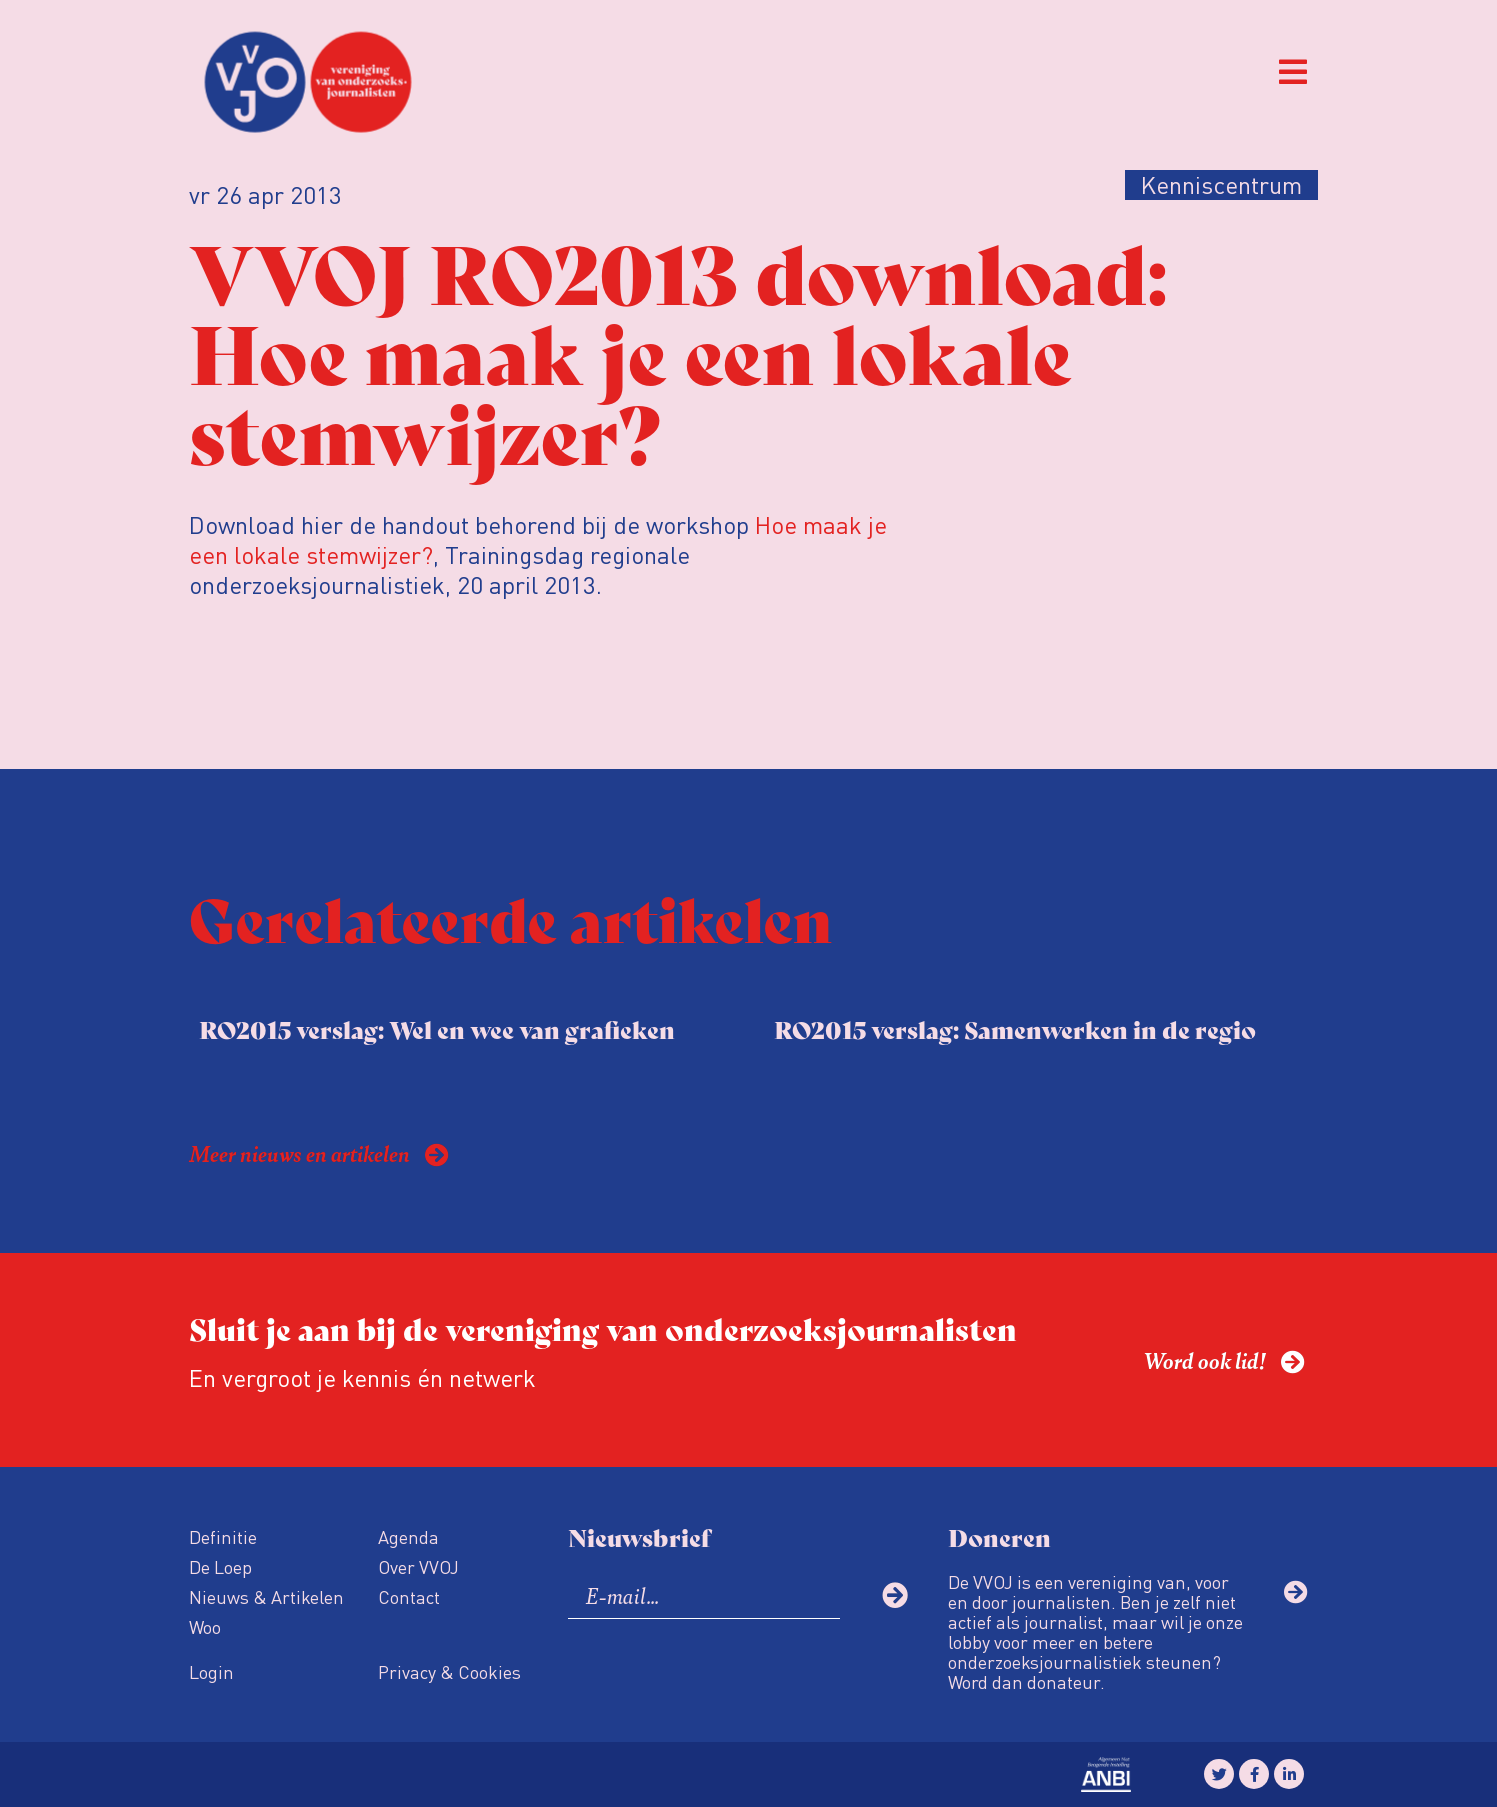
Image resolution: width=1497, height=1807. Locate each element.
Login (211, 1671)
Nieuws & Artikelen (266, 1596)
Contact (409, 1596)
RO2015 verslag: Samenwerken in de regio (1015, 1028)
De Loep (220, 1566)
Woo (205, 1626)
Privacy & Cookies (449, 1671)
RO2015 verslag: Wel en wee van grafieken (437, 1028)
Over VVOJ (418, 1566)
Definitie (223, 1536)
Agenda (408, 1536)
